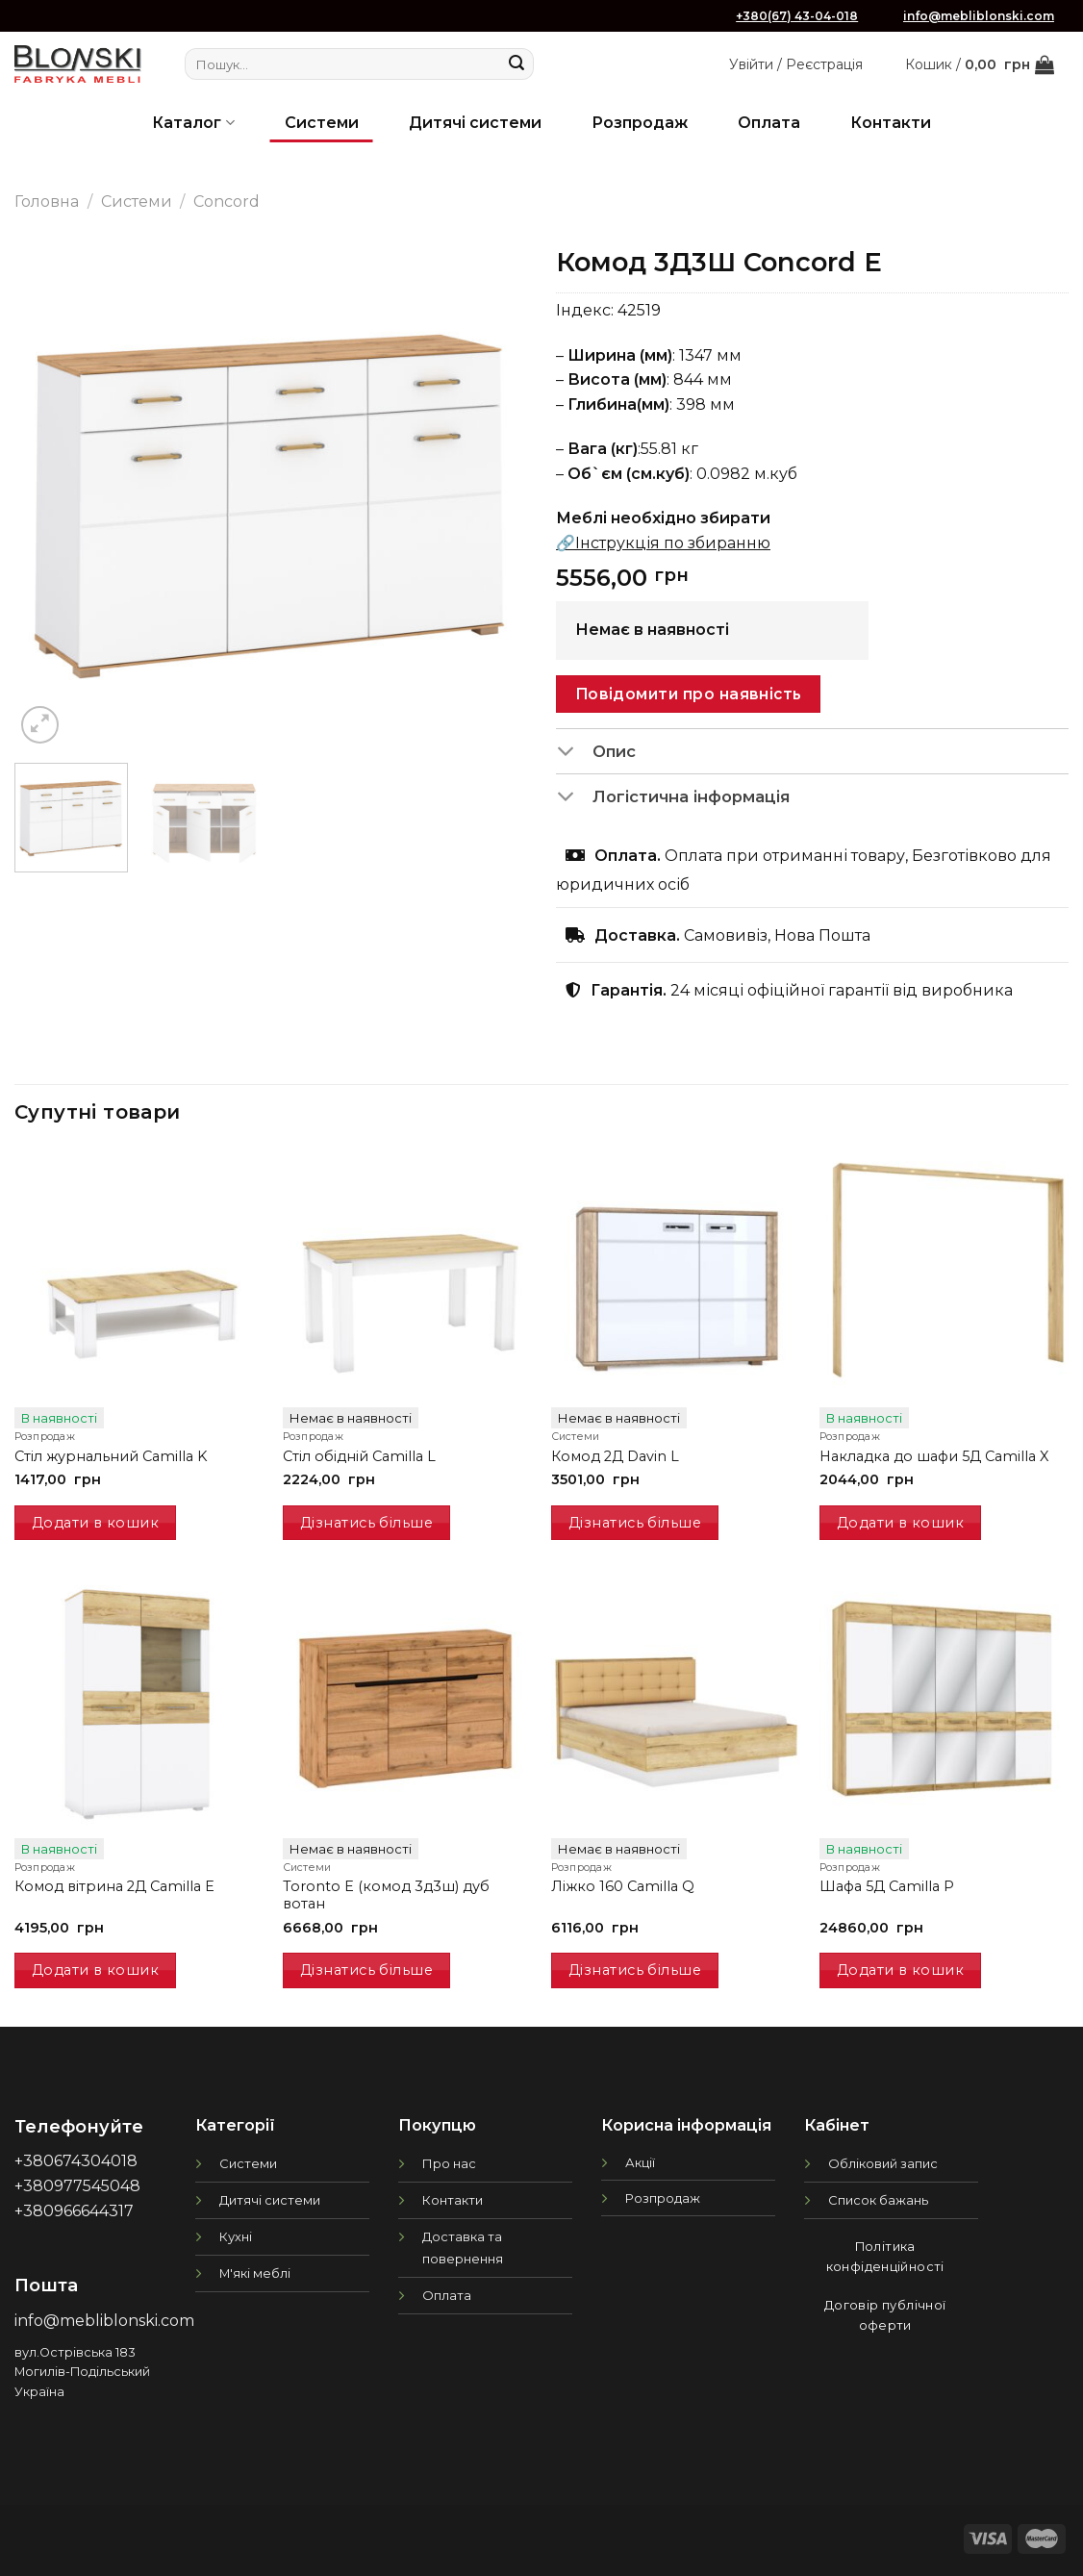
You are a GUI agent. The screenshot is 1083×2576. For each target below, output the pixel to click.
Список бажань (878, 2200)
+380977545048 (77, 2186)
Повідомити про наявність (688, 694)
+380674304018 (76, 2161)
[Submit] (516, 64)
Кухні (235, 2236)
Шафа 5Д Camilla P (886, 1886)
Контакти (890, 123)
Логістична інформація (673, 798)
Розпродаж (640, 123)
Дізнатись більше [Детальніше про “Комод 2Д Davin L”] (634, 1522)
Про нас (449, 2163)
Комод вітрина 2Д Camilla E (114, 1886)
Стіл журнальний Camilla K (110, 1456)
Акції (640, 2162)
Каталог (193, 123)
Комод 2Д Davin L (615, 1456)
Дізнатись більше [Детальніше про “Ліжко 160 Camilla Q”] (634, 1970)
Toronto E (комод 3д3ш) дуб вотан (386, 1895)
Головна (46, 201)
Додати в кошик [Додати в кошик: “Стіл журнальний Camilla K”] (95, 1522)
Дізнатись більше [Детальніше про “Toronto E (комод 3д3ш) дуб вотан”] (366, 1970)
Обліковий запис (883, 2163)
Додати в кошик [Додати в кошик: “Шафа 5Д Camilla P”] (900, 1970)
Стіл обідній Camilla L (359, 1456)
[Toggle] (574, 753)
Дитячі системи (475, 123)
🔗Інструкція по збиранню (663, 543)
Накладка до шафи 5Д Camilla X (933, 1456)
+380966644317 (74, 2211)
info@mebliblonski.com (978, 16)
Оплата (769, 123)
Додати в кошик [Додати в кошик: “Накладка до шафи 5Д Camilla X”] (900, 1522)
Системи (322, 123)
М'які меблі (254, 2273)
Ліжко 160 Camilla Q (622, 1886)
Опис (596, 753)
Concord (226, 201)
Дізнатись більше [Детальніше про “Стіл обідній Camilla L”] (366, 1522)
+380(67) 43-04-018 (797, 16)
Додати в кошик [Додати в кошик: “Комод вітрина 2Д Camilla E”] (95, 1970)
